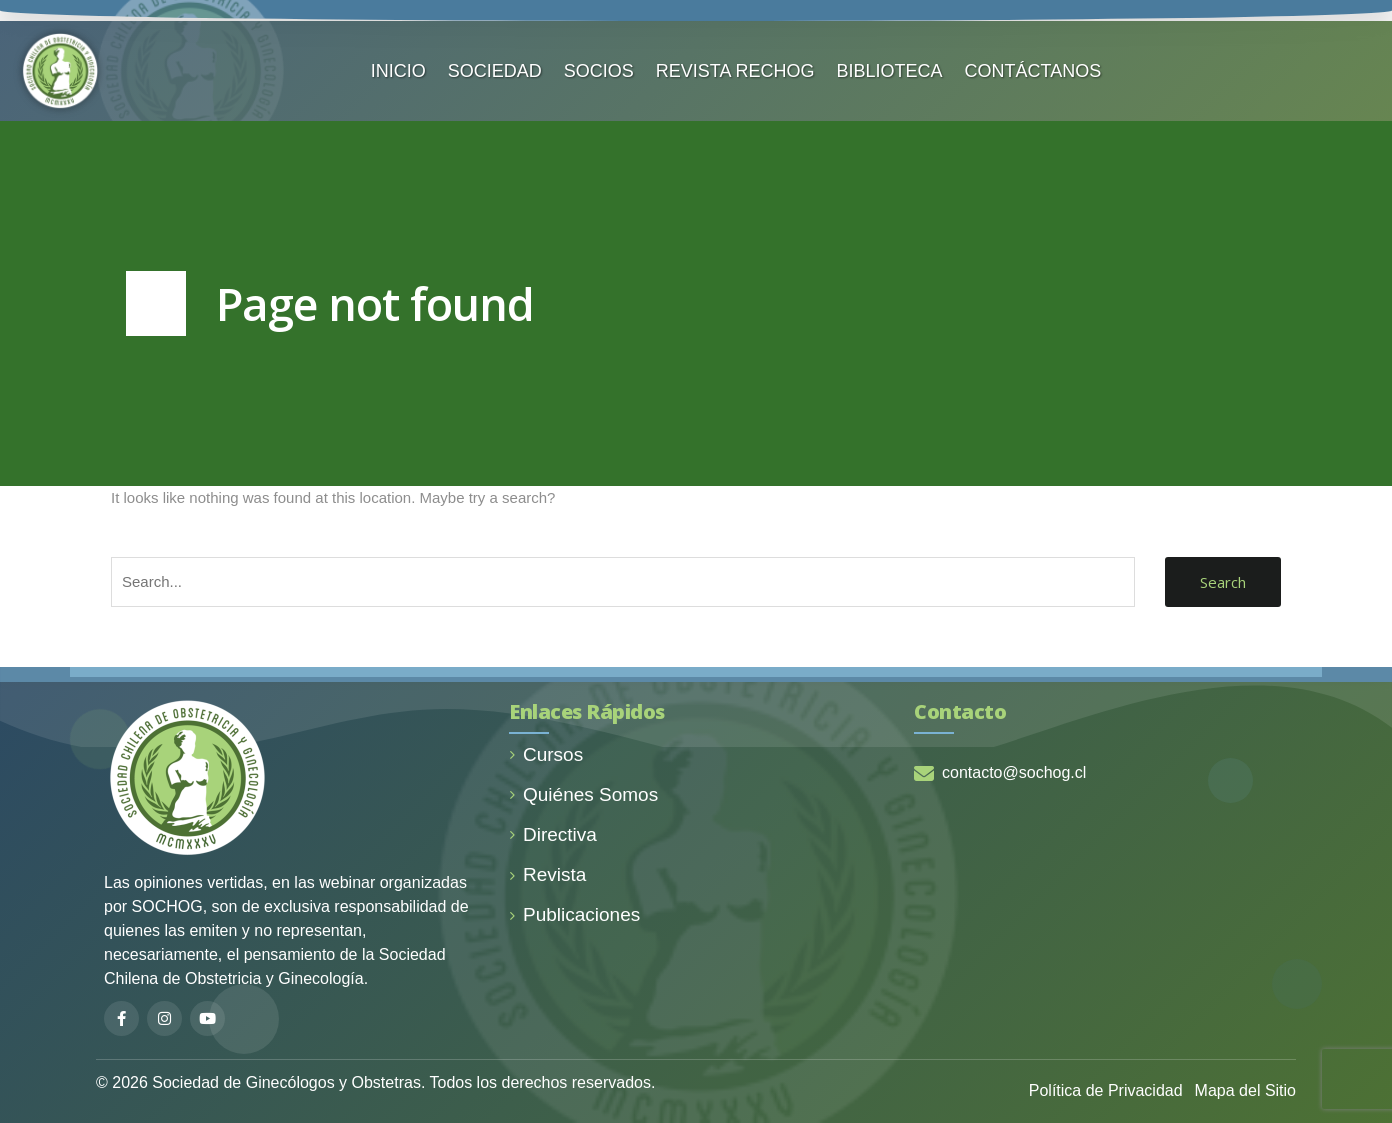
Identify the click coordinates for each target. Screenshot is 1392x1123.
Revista (547, 874)
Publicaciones (574, 914)
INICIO (398, 71)
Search (1223, 582)
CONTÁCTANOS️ (1033, 71)
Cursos (546, 754)
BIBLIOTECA (890, 71)
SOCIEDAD (495, 71)
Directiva (553, 834)
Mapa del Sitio (1245, 1090)
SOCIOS (599, 71)
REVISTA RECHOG (735, 71)
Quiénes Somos (583, 794)
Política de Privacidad (1106, 1090)
